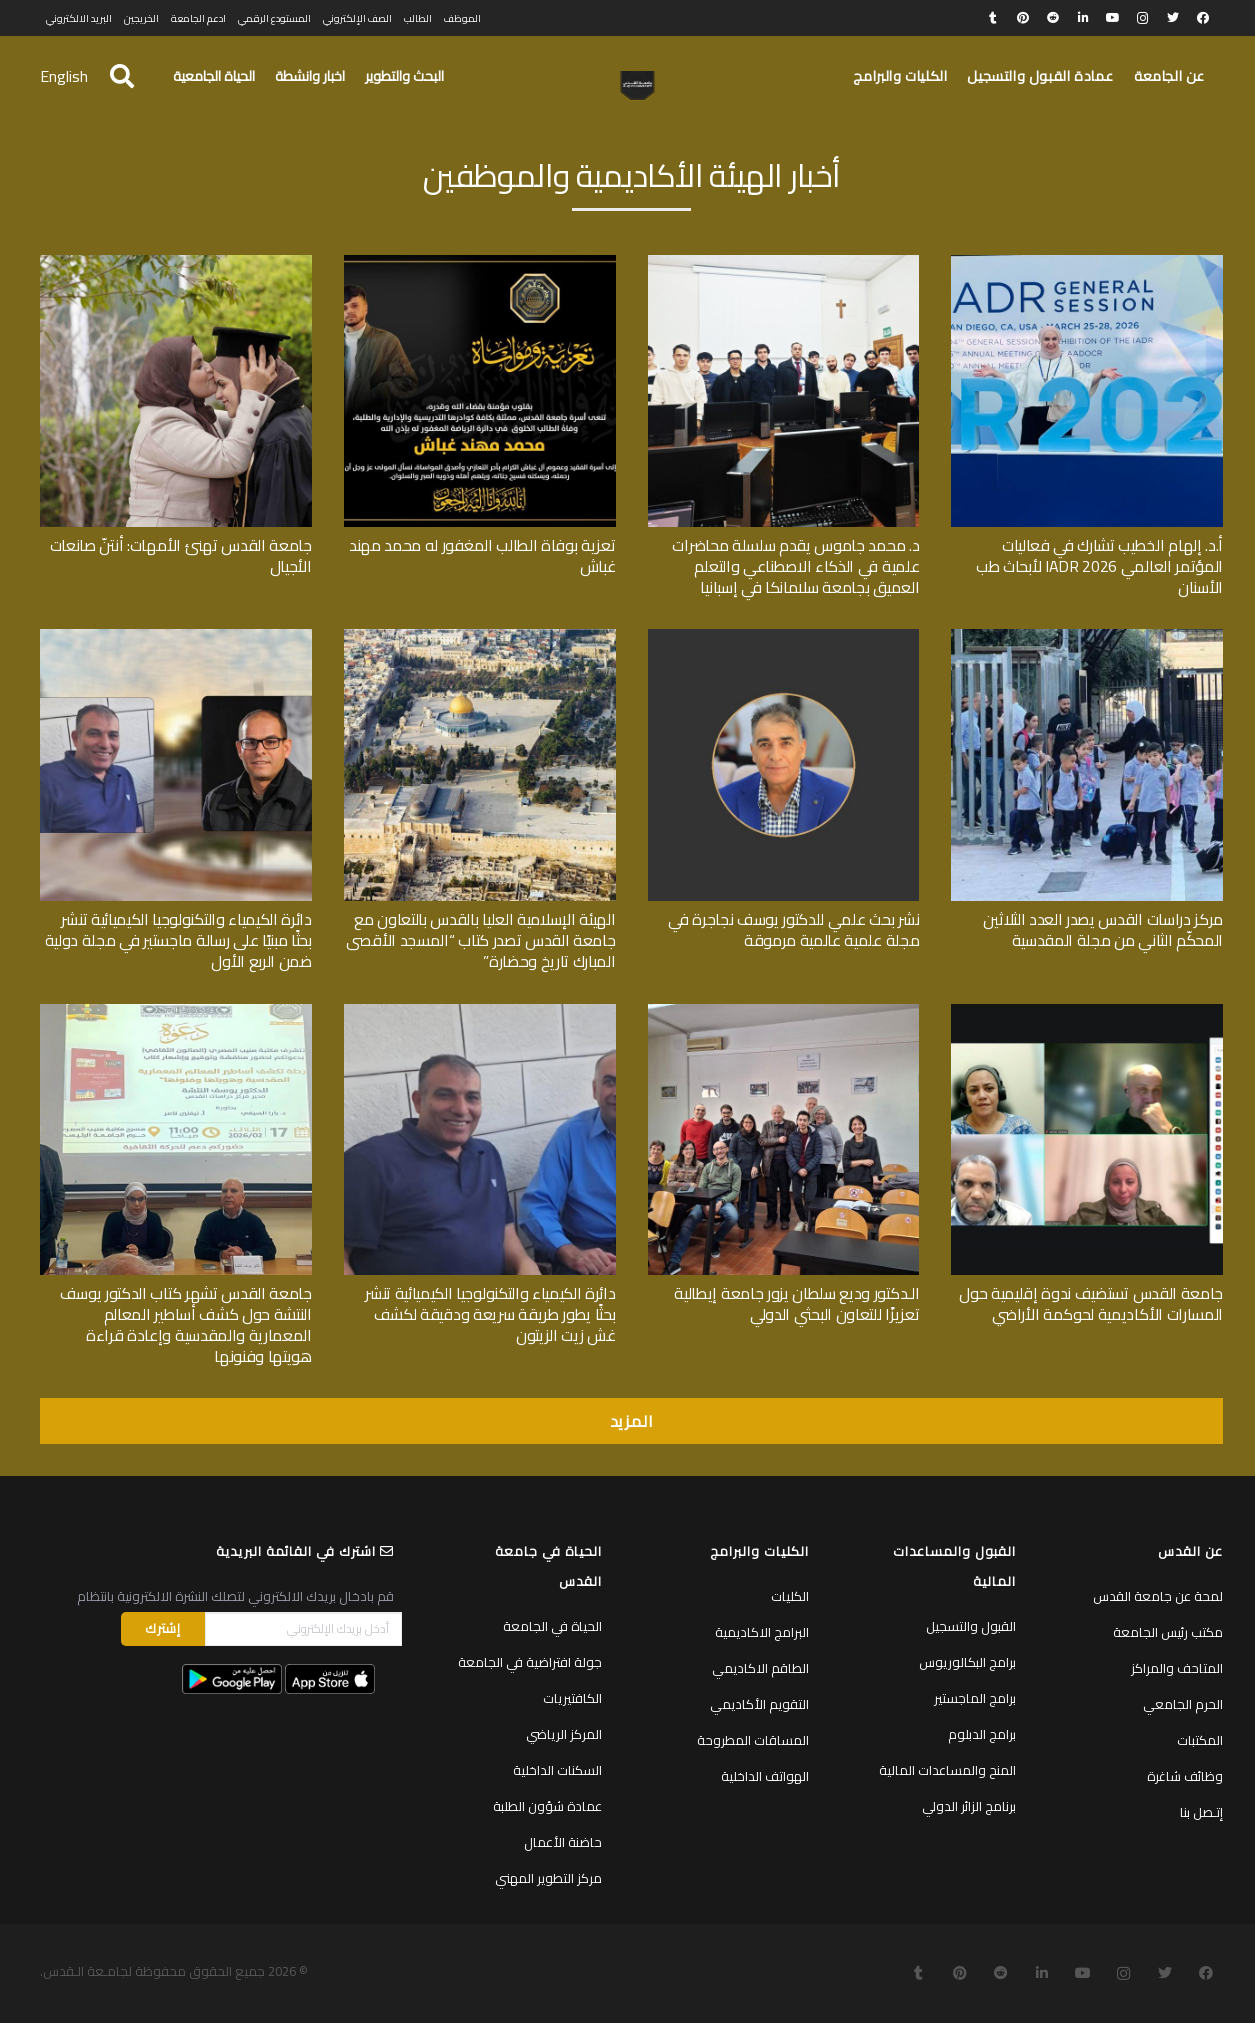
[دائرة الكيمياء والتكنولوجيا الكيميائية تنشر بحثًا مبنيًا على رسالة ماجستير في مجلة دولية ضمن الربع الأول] (176, 636)
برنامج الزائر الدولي (969, 1806)
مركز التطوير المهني (548, 1878)
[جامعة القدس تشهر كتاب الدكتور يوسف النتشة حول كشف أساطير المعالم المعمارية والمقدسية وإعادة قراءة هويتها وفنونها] (176, 1011)
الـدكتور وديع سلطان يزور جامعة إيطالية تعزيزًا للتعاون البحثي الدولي (796, 1303)
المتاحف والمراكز (1177, 1668)
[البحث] (121, 76)
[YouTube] (1113, 18)
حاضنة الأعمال (563, 1842)
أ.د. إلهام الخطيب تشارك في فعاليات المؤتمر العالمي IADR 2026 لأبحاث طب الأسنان (1099, 566)
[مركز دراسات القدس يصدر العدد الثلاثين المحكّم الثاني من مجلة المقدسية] (1087, 636)
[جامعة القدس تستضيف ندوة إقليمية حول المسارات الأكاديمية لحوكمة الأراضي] (1087, 1011)
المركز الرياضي (564, 1734)
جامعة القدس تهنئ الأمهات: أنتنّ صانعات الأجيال (181, 555)
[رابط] (637, 86)
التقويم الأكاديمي (759, 1704)
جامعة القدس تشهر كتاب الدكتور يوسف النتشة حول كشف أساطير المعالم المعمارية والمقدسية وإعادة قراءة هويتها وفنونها (186, 1324)
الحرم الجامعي (1183, 1704)
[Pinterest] (1023, 18)
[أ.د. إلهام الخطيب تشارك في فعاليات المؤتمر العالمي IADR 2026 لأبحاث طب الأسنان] (1087, 262)
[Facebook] (1203, 18)
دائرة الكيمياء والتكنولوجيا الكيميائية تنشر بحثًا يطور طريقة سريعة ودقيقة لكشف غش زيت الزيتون (490, 1314)
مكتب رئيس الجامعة (1168, 1632)
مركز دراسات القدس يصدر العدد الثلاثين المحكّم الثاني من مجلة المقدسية (1103, 929)
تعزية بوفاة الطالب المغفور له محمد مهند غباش (482, 555)
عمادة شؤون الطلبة (547, 1806)
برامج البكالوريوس (967, 1662)
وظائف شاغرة (1185, 1776)
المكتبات (1200, 1740)
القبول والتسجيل (971, 1626)
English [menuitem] (64, 76)
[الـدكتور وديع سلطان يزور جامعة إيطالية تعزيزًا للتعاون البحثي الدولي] (784, 1011)
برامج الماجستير (975, 1698)
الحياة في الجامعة (552, 1626)
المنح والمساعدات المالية (947, 1770)
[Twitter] (1173, 18)
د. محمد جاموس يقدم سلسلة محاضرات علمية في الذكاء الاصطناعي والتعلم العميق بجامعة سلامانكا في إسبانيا (795, 566)
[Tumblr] (993, 18)
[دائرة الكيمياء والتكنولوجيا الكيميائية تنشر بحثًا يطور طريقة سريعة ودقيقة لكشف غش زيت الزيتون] (480, 1011)
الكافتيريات (572, 1698)
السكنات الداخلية (557, 1770)
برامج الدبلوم (982, 1734)
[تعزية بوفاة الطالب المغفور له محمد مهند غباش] (480, 262)
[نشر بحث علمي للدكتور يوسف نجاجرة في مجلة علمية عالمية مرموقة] (784, 636)
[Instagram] (1143, 18)
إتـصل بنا (1201, 1812)
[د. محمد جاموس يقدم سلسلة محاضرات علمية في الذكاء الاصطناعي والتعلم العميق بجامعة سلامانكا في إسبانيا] (784, 262)
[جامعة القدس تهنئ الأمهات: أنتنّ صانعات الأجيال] (176, 262)
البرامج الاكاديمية (762, 1632)
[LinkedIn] (1083, 18)
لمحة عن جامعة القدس (1158, 1596)
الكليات (790, 1596)
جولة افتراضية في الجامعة (530, 1662)
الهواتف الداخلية (765, 1776)
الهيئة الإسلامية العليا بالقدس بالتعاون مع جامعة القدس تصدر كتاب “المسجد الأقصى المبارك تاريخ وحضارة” (480, 940)
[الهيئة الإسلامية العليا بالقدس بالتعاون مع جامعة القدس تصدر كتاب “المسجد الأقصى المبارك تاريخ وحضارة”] (480, 636)
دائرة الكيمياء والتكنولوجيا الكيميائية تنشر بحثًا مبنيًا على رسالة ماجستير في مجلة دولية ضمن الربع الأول (178, 940)
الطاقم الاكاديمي (760, 1668)
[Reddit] (1053, 18)
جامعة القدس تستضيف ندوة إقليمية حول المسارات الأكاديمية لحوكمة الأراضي (1091, 1303)
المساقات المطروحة (753, 1740)
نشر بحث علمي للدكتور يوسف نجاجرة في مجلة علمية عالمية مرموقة (793, 929)
